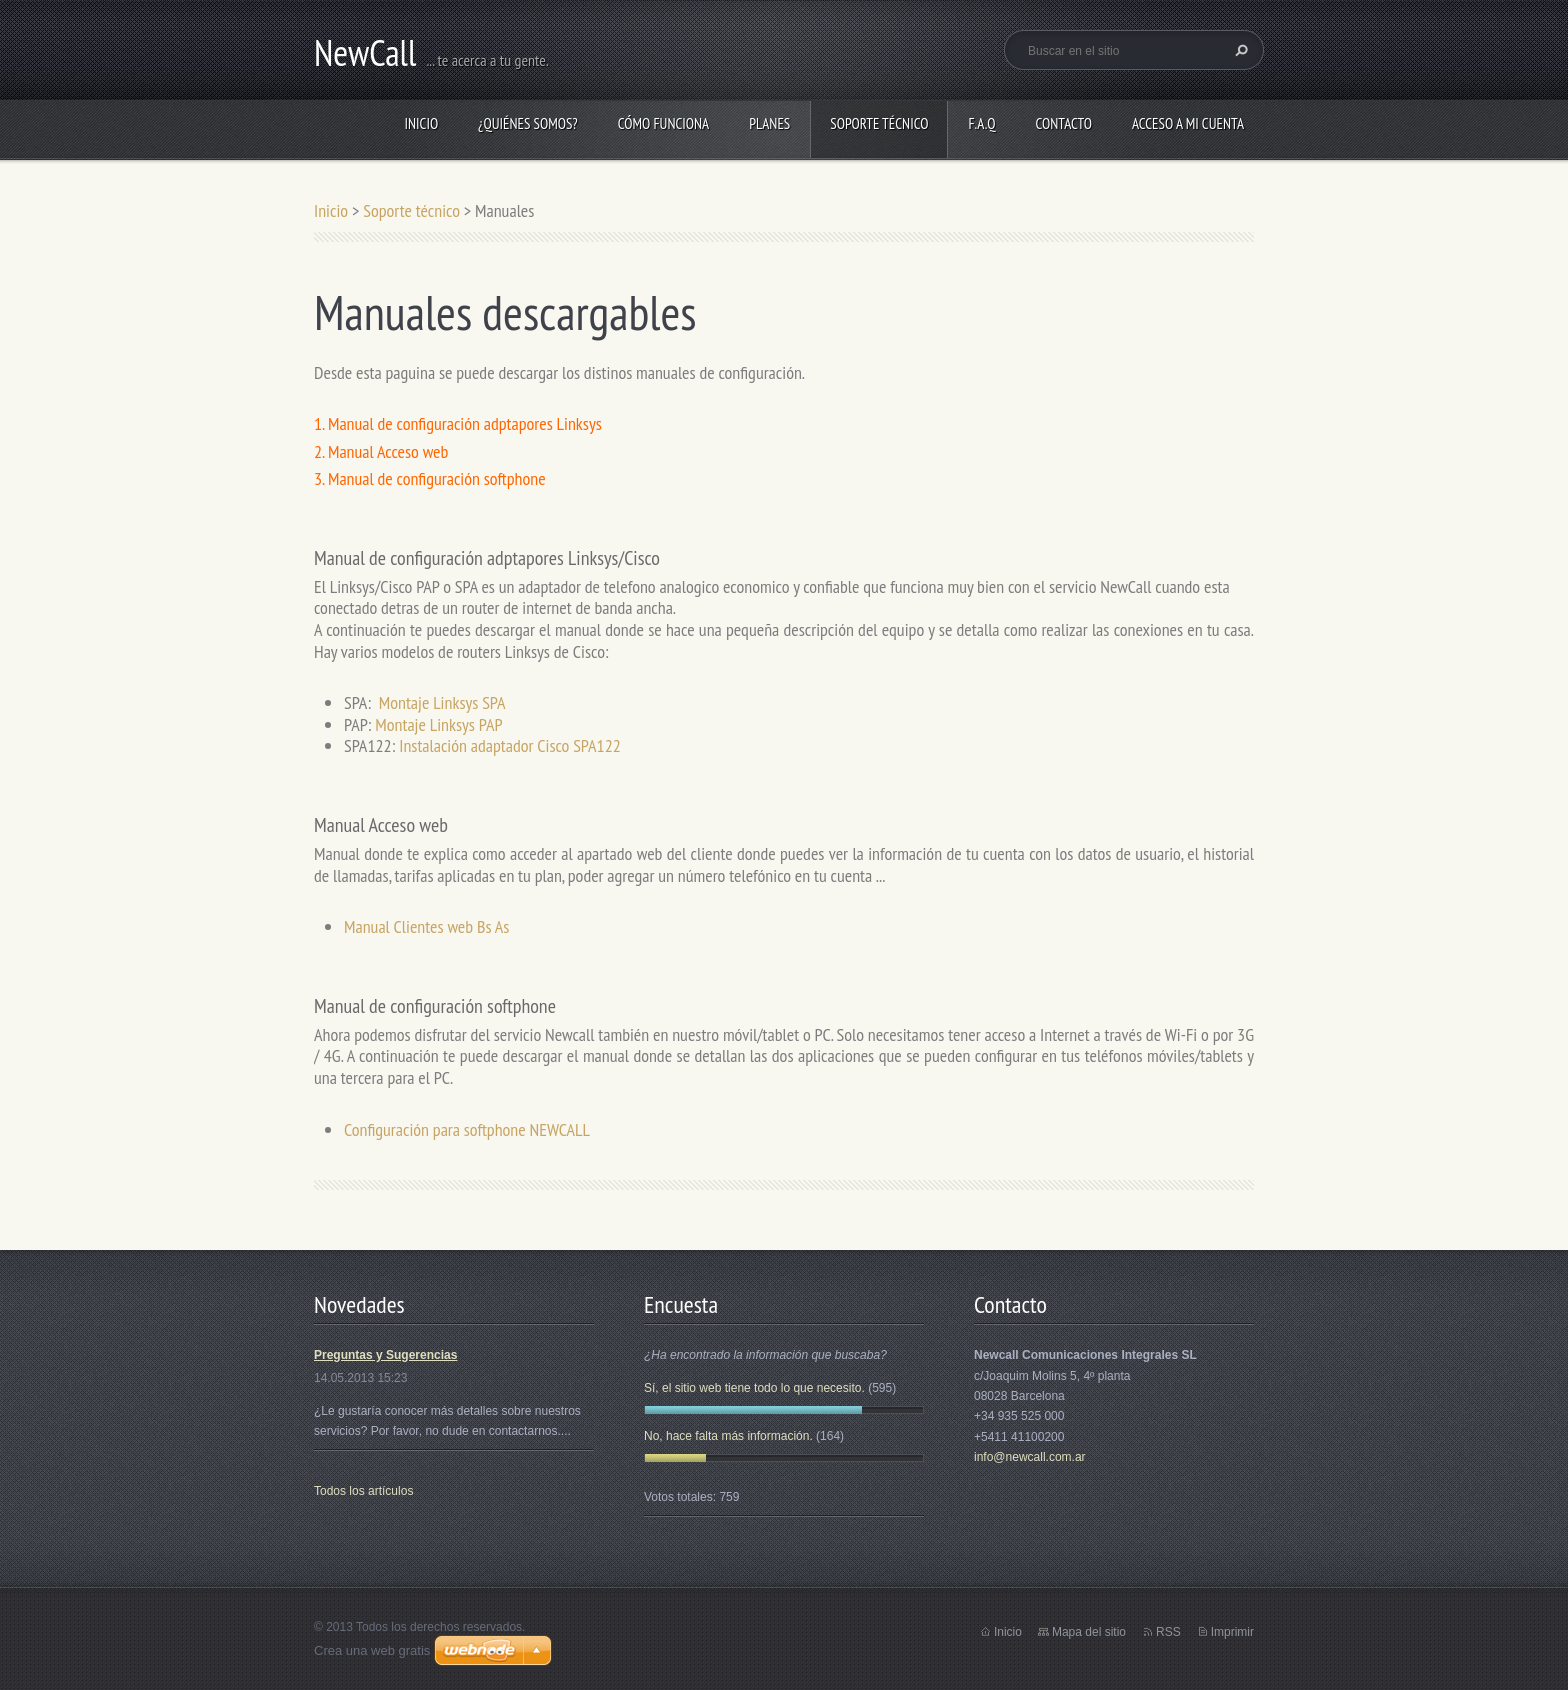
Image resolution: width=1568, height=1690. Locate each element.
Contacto (1064, 123)
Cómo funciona (664, 123)
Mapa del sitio (1089, 1632)
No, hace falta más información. (728, 1436)
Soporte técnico (879, 123)
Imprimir (1232, 1632)
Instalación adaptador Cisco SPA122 (510, 745)
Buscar (1239, 50)
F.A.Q (981, 123)
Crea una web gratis (372, 1650)
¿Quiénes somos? (528, 123)
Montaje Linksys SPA (442, 702)
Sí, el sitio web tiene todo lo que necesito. (754, 1388)
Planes (769, 123)
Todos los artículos (363, 1491)
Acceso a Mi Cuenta (1188, 123)
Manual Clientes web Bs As (426, 926)
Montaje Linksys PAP (438, 724)
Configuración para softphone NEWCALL (467, 1129)
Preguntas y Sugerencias (385, 1355)
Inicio (421, 123)
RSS (1168, 1632)
